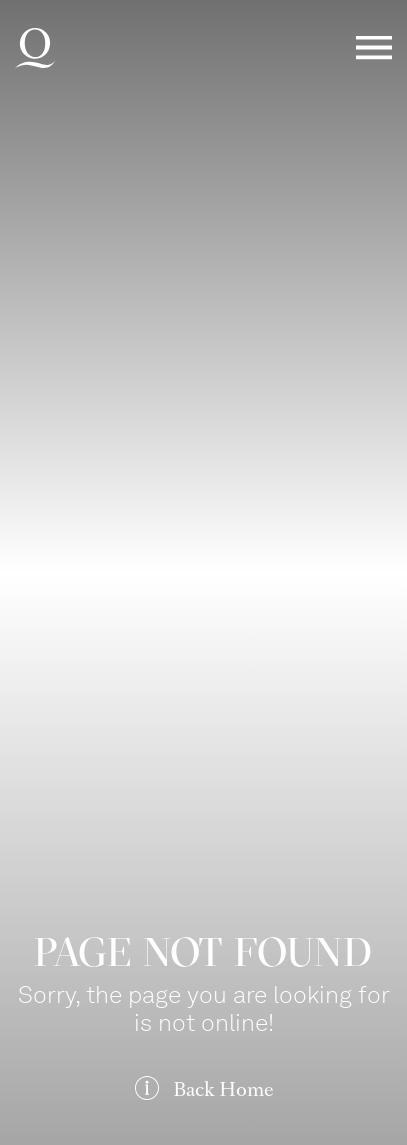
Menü (374, 48)
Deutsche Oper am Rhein (35, 48)
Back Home (223, 1089)
